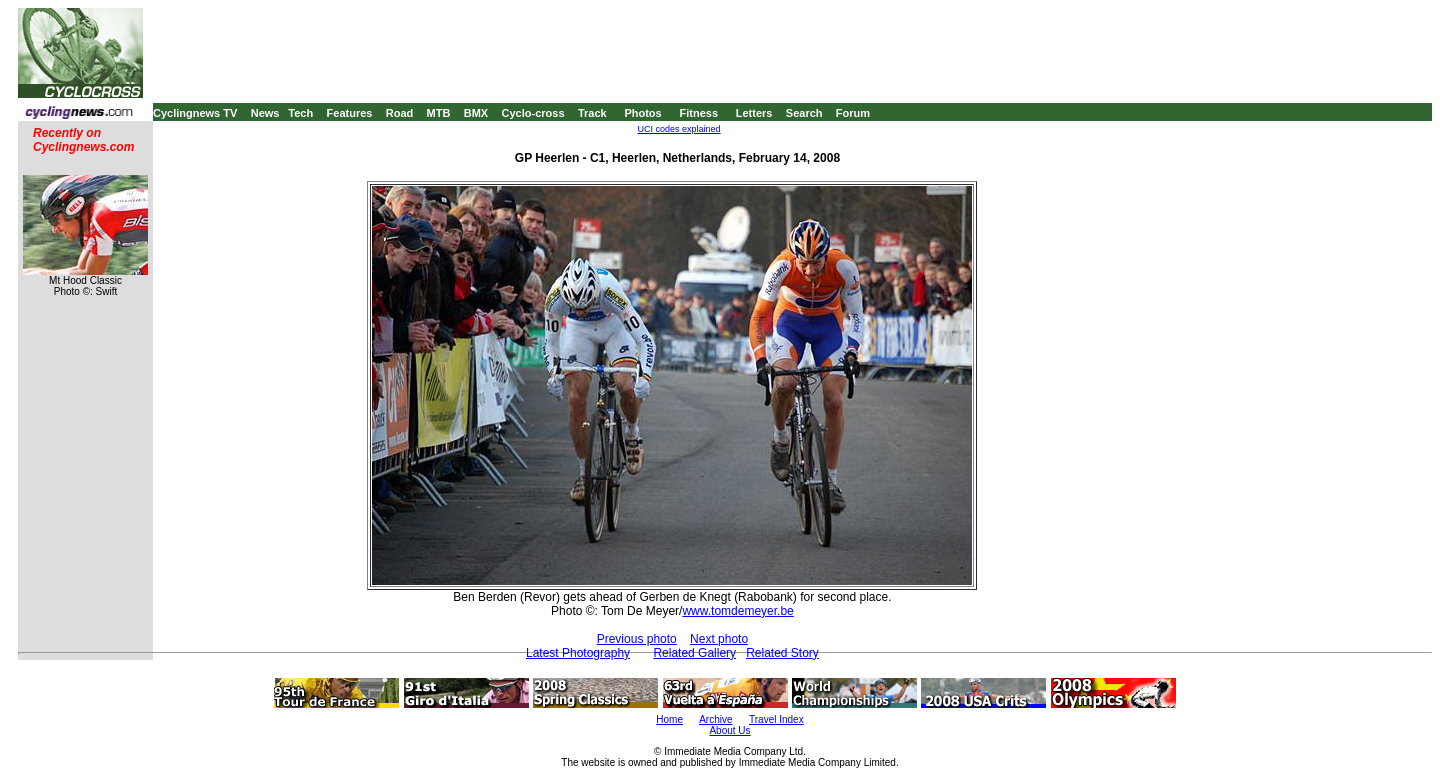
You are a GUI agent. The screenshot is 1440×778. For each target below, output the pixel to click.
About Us (729, 730)
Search (804, 113)
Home (669, 719)
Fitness (698, 113)
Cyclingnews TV (195, 113)
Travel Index (776, 719)
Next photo (719, 639)
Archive (715, 719)
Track (592, 113)
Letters (754, 113)
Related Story (782, 653)
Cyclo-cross (533, 113)
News (265, 113)
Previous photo (637, 639)
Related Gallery (694, 653)
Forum (853, 113)
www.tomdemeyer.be (737, 611)
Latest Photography (578, 653)
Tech (300, 113)
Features (350, 113)
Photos (642, 113)
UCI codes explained (679, 129)
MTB (439, 113)
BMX (476, 113)
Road (400, 113)
